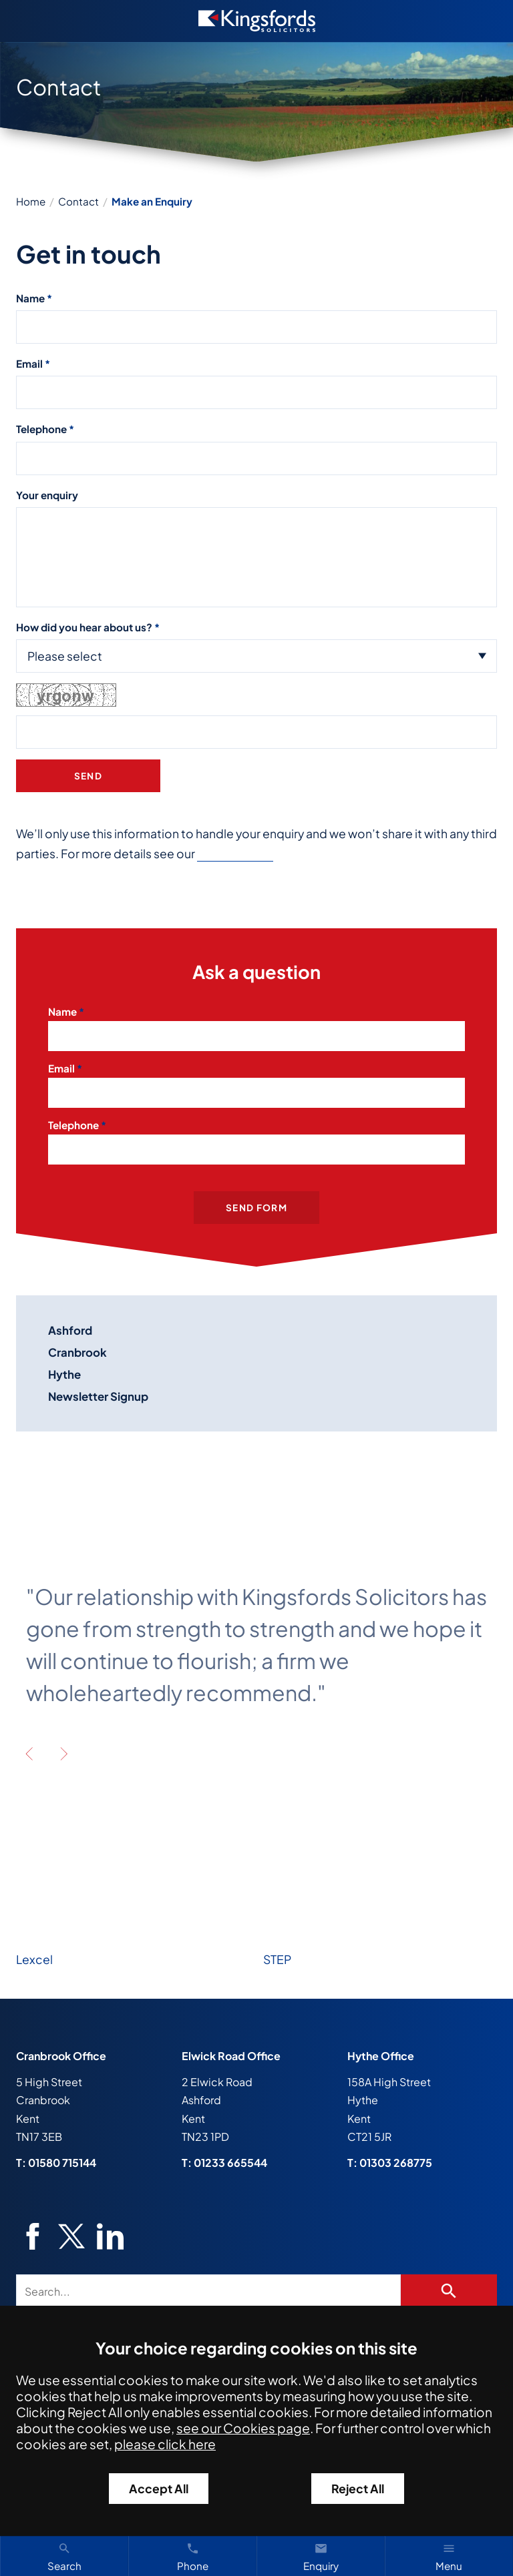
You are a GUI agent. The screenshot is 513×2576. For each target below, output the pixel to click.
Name (30, 298)
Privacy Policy (235, 853)
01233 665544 (230, 2163)
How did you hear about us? (84, 627)
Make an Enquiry (152, 201)
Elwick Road (213, 2056)
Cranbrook (77, 1352)
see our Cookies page (243, 2428)
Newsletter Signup (98, 1396)
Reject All (357, 2488)
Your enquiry (47, 495)
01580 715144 (62, 2163)
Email (29, 363)
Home (30, 201)
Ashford (70, 1330)
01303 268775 (395, 2163)
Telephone (41, 428)
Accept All (158, 2488)
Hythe (64, 1374)
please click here (165, 2444)
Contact (78, 201)
